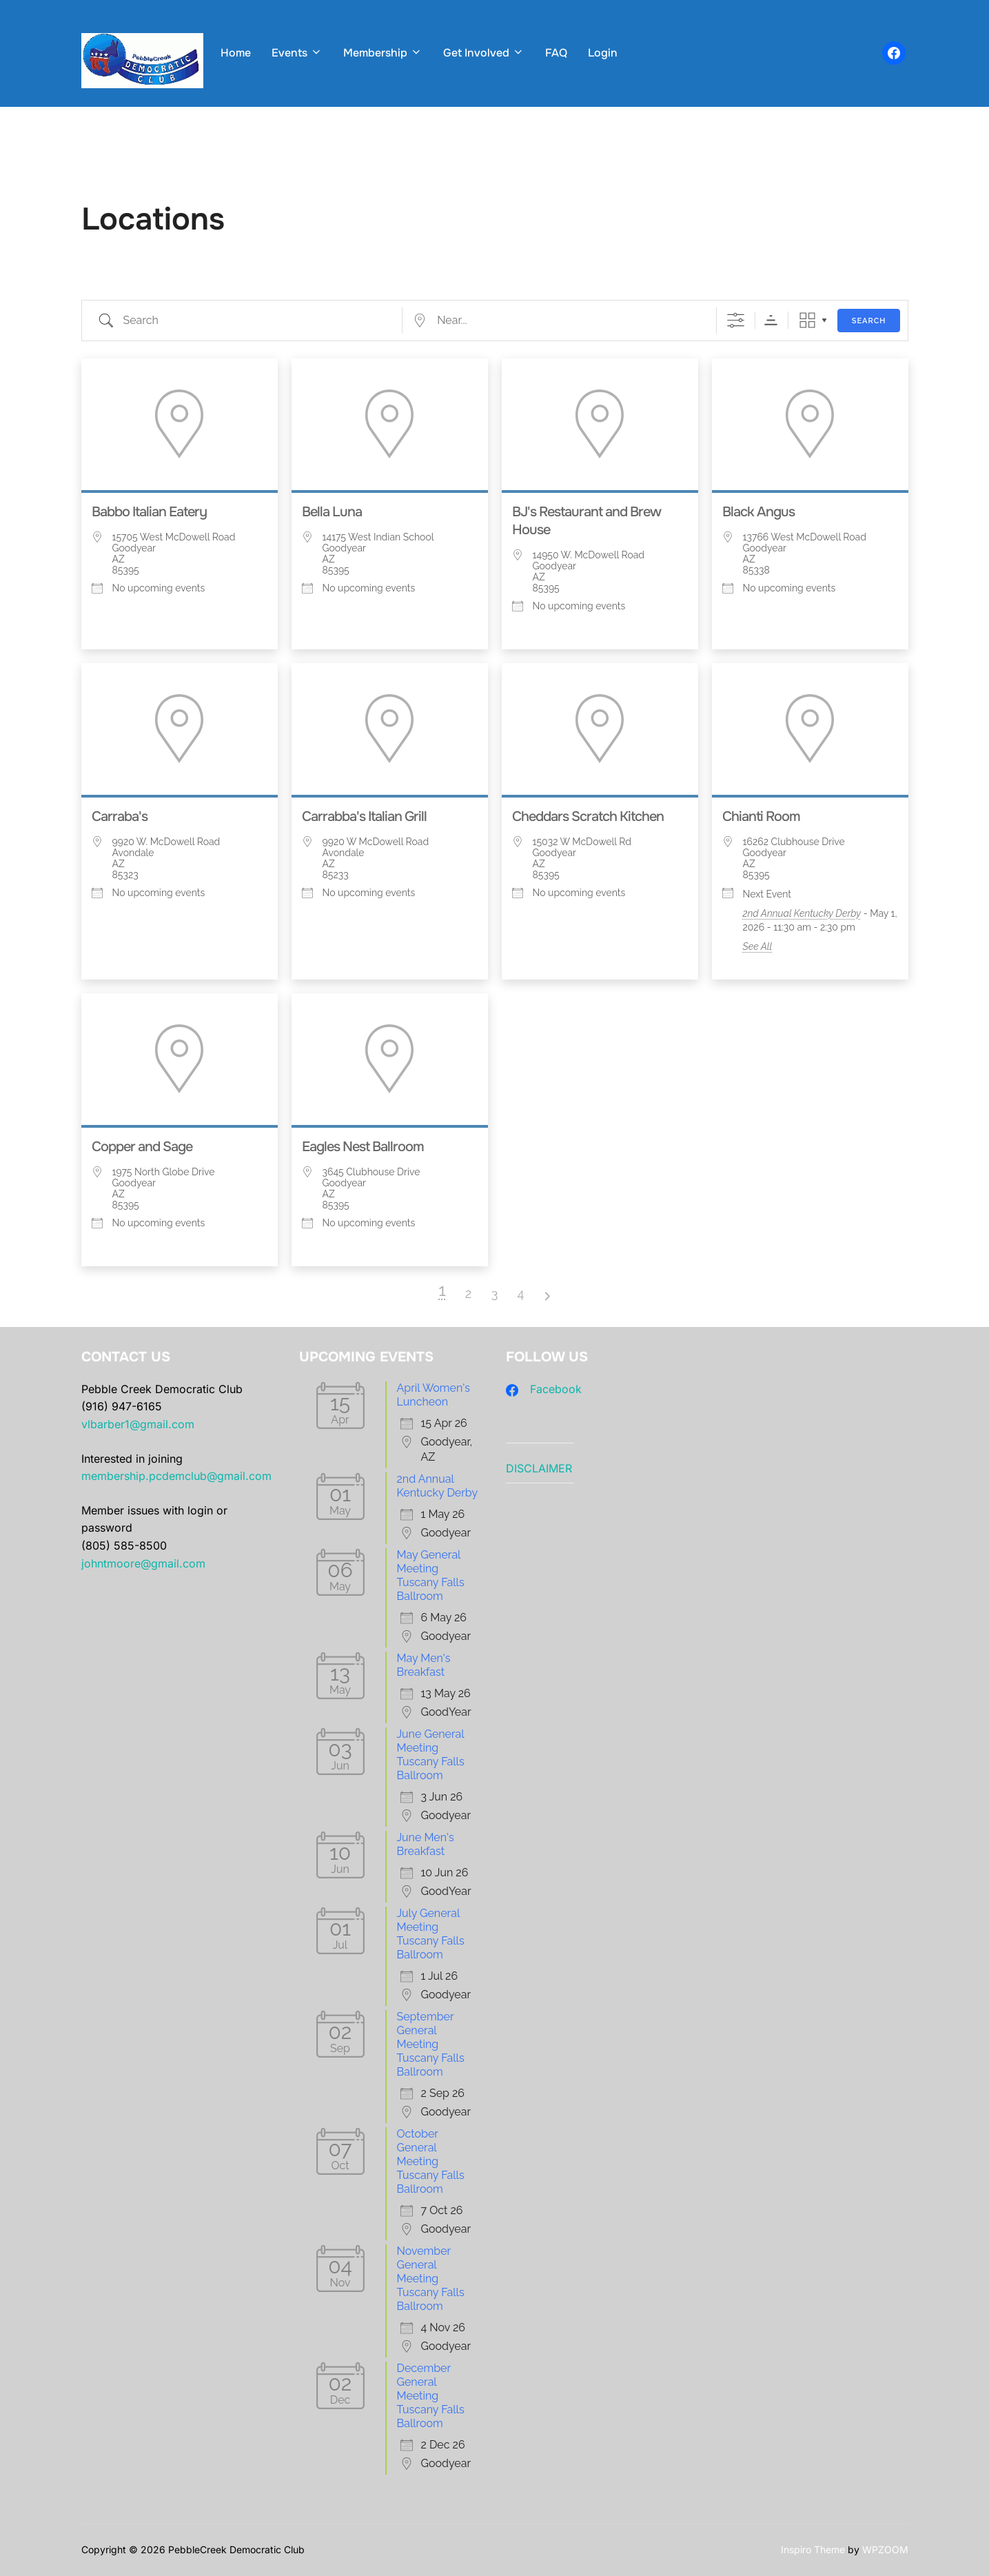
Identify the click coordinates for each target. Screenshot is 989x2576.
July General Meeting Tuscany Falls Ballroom (431, 1934)
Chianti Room (761, 816)
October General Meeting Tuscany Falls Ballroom (431, 2161)
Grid (807, 320)
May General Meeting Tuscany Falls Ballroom (431, 1575)
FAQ (556, 52)
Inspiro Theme (813, 2549)
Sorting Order (770, 320)
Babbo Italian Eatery (149, 511)
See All (758, 946)
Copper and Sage (142, 1146)
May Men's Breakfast (424, 1665)
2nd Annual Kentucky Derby (802, 913)
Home (236, 52)
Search (869, 320)
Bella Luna (332, 511)
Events (297, 52)
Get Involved (483, 52)
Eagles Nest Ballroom (363, 1146)
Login (603, 52)
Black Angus (758, 511)
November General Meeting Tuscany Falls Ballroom (431, 2278)
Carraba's (119, 816)
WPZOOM (885, 2549)
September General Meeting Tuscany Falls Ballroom (431, 2044)
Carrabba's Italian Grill (364, 816)
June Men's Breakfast (425, 1844)
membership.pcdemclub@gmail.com (176, 1476)
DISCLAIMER (539, 1468)
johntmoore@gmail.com (143, 1563)
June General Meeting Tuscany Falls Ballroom (431, 1754)
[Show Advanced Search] (735, 320)
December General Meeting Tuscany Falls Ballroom (431, 2396)
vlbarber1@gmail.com (137, 1424)
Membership (382, 52)
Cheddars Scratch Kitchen (588, 816)
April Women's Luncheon (433, 1394)
